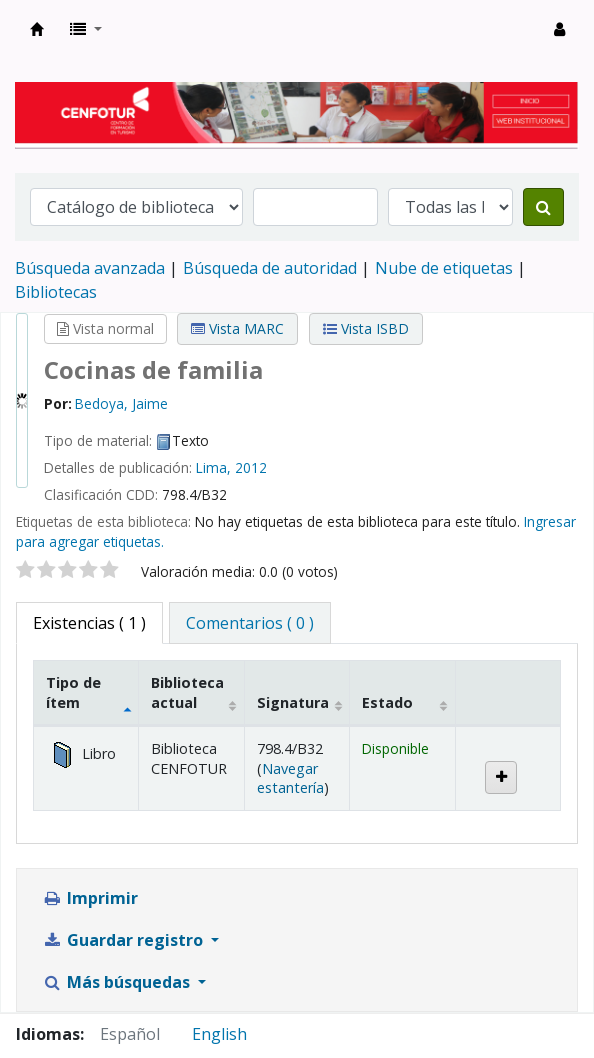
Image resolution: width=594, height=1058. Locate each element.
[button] (86, 29)
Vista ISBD (366, 328)
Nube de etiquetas (444, 268)
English (219, 1034)
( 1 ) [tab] (89, 623)
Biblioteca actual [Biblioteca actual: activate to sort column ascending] (187, 692)
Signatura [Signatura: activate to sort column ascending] (293, 702)
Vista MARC (237, 328)
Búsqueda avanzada (90, 268)
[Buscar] (543, 207)
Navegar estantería (290, 778)
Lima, (213, 467)
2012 (251, 467)
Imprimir (90, 898)
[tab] (250, 623)
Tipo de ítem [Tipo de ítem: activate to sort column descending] (73, 692)
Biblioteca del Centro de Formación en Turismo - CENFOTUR (37, 29)
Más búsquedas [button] (118, 982)
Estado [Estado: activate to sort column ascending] (387, 702)
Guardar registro (124, 940)
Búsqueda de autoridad (270, 268)
